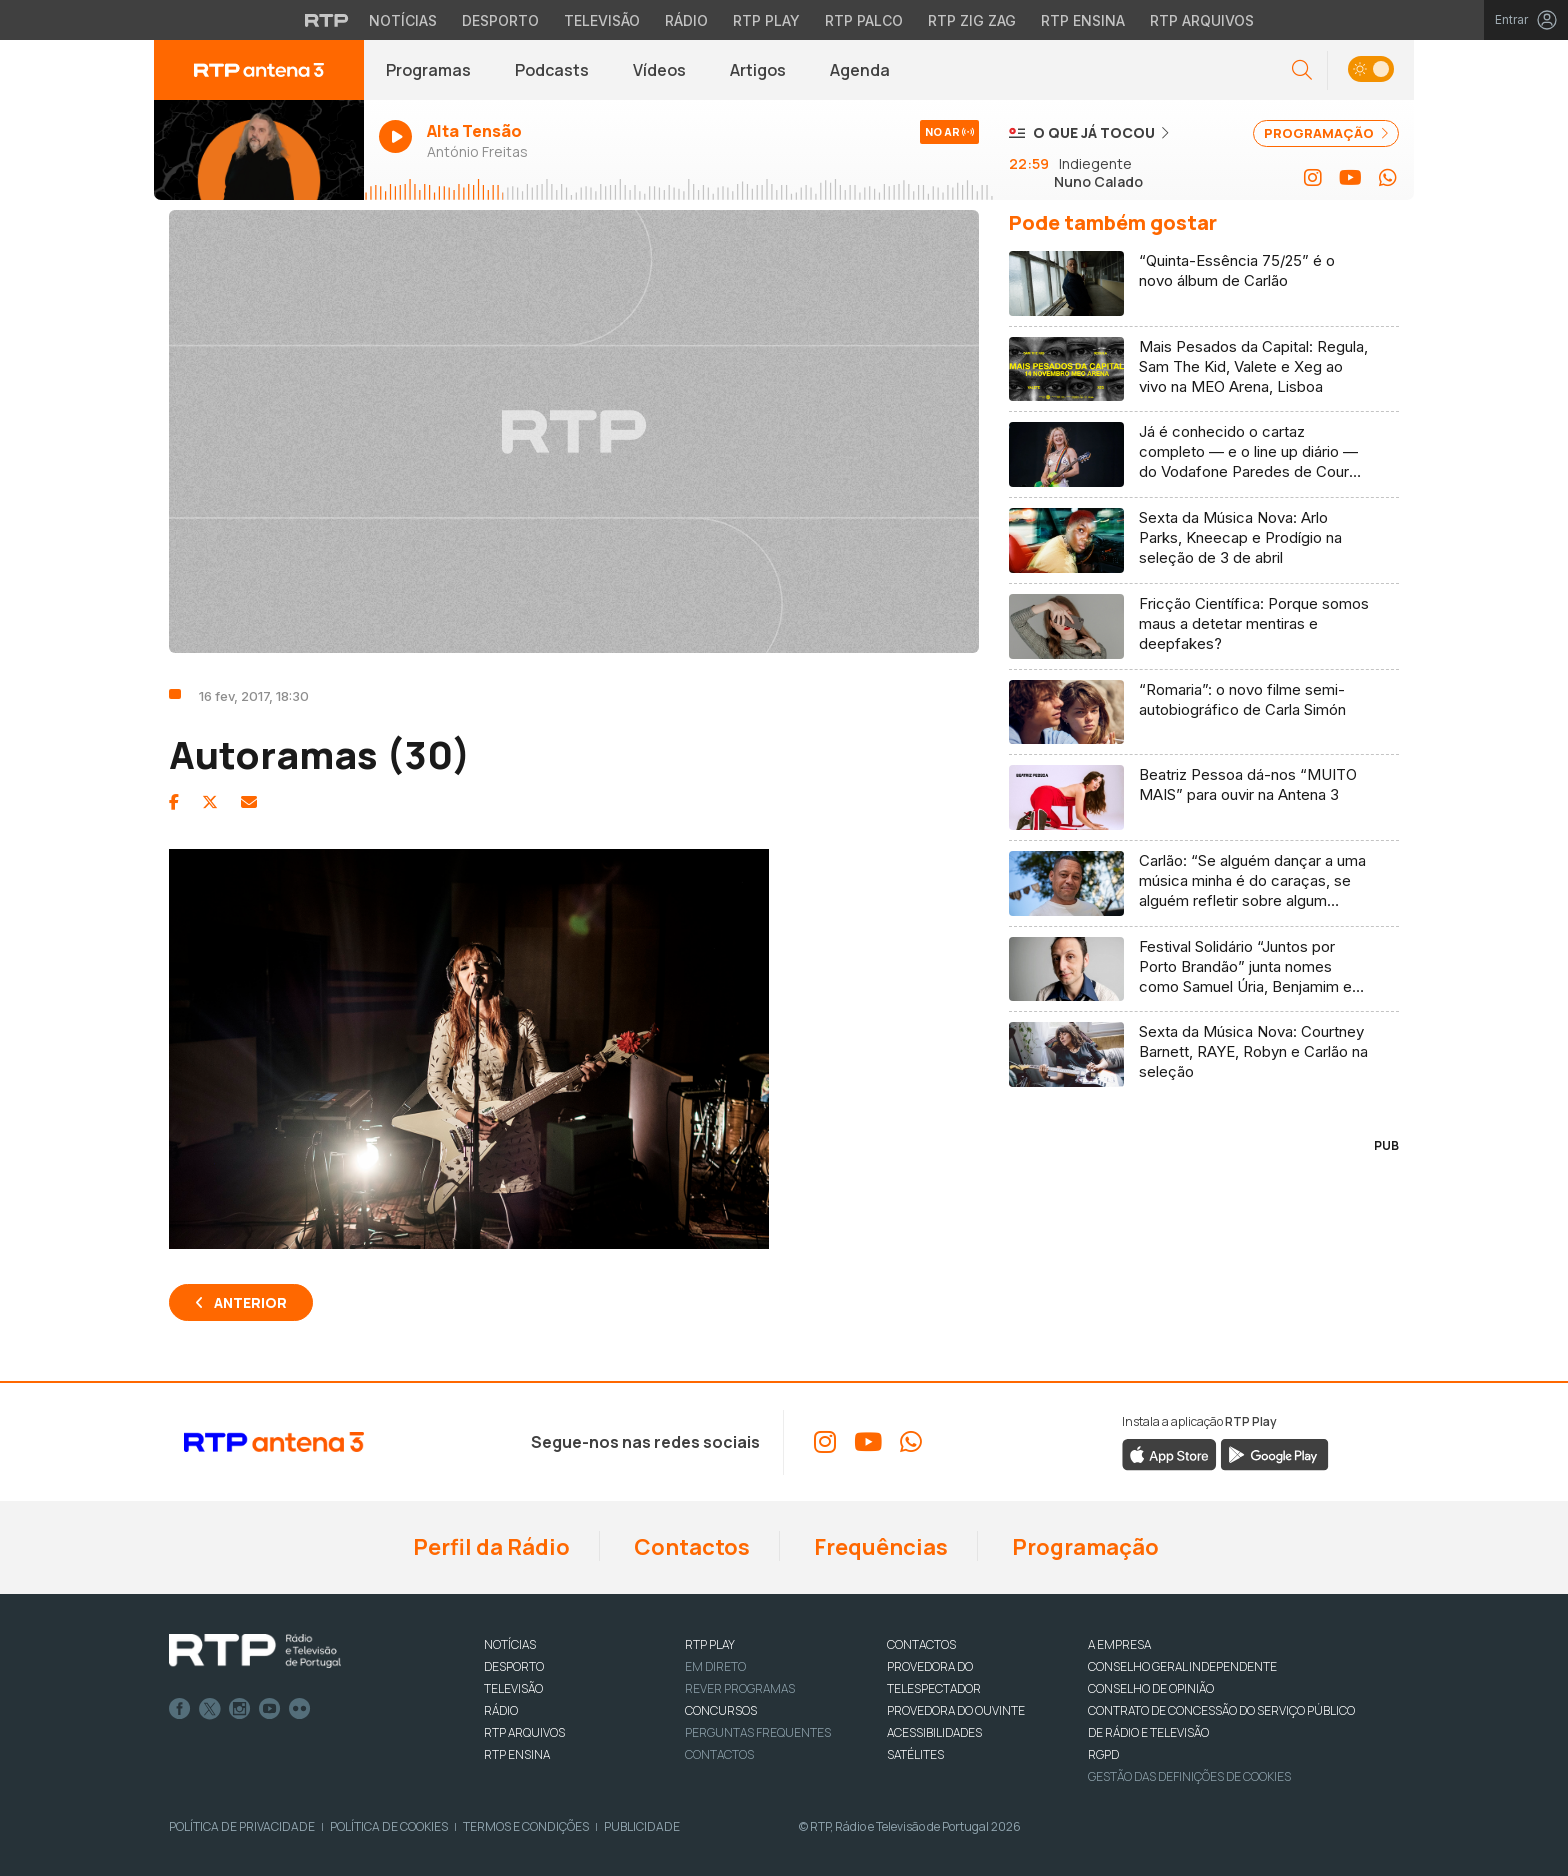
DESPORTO (514, 1666)
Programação (1083, 1547)
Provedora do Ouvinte (956, 1710)
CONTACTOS (921, 1644)
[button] (1302, 70)
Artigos (758, 70)
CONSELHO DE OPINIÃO (1151, 1688)
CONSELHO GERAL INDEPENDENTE (1182, 1666)
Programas (428, 70)
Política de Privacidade (242, 1826)
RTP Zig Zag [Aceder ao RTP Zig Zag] (972, 20)
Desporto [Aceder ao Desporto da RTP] (500, 20)
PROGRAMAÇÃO (1326, 133)
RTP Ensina (517, 1754)
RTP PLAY (710, 1644)
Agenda (860, 70)
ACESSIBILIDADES (934, 1732)
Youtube (270, 1709)
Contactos (690, 1547)
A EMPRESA (1119, 1644)
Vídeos (659, 70)
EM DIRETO (715, 1666)
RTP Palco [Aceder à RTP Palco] (864, 20)
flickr (300, 1709)
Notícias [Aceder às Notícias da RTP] (403, 20)
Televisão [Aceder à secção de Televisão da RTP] (602, 20)
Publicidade (642, 1826)
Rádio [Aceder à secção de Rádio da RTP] (686, 20)
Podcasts (552, 70)
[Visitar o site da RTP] (327, 20)
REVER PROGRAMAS (740, 1688)
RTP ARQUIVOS (524, 1732)
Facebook (180, 1709)
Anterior (250, 1302)
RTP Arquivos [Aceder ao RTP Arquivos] (1202, 20)
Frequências (879, 1547)
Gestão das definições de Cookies (1189, 1776)
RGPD (1103, 1754)
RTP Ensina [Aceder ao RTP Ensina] (1083, 20)
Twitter (210, 1709)
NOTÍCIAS (510, 1644)
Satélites (915, 1754)
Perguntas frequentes (758, 1732)
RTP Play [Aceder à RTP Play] (766, 20)
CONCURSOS (721, 1710)
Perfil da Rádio (489, 1547)
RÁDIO (501, 1710)
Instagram (240, 1709)
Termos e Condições (526, 1826)
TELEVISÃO (513, 1688)
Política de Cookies (389, 1826)
